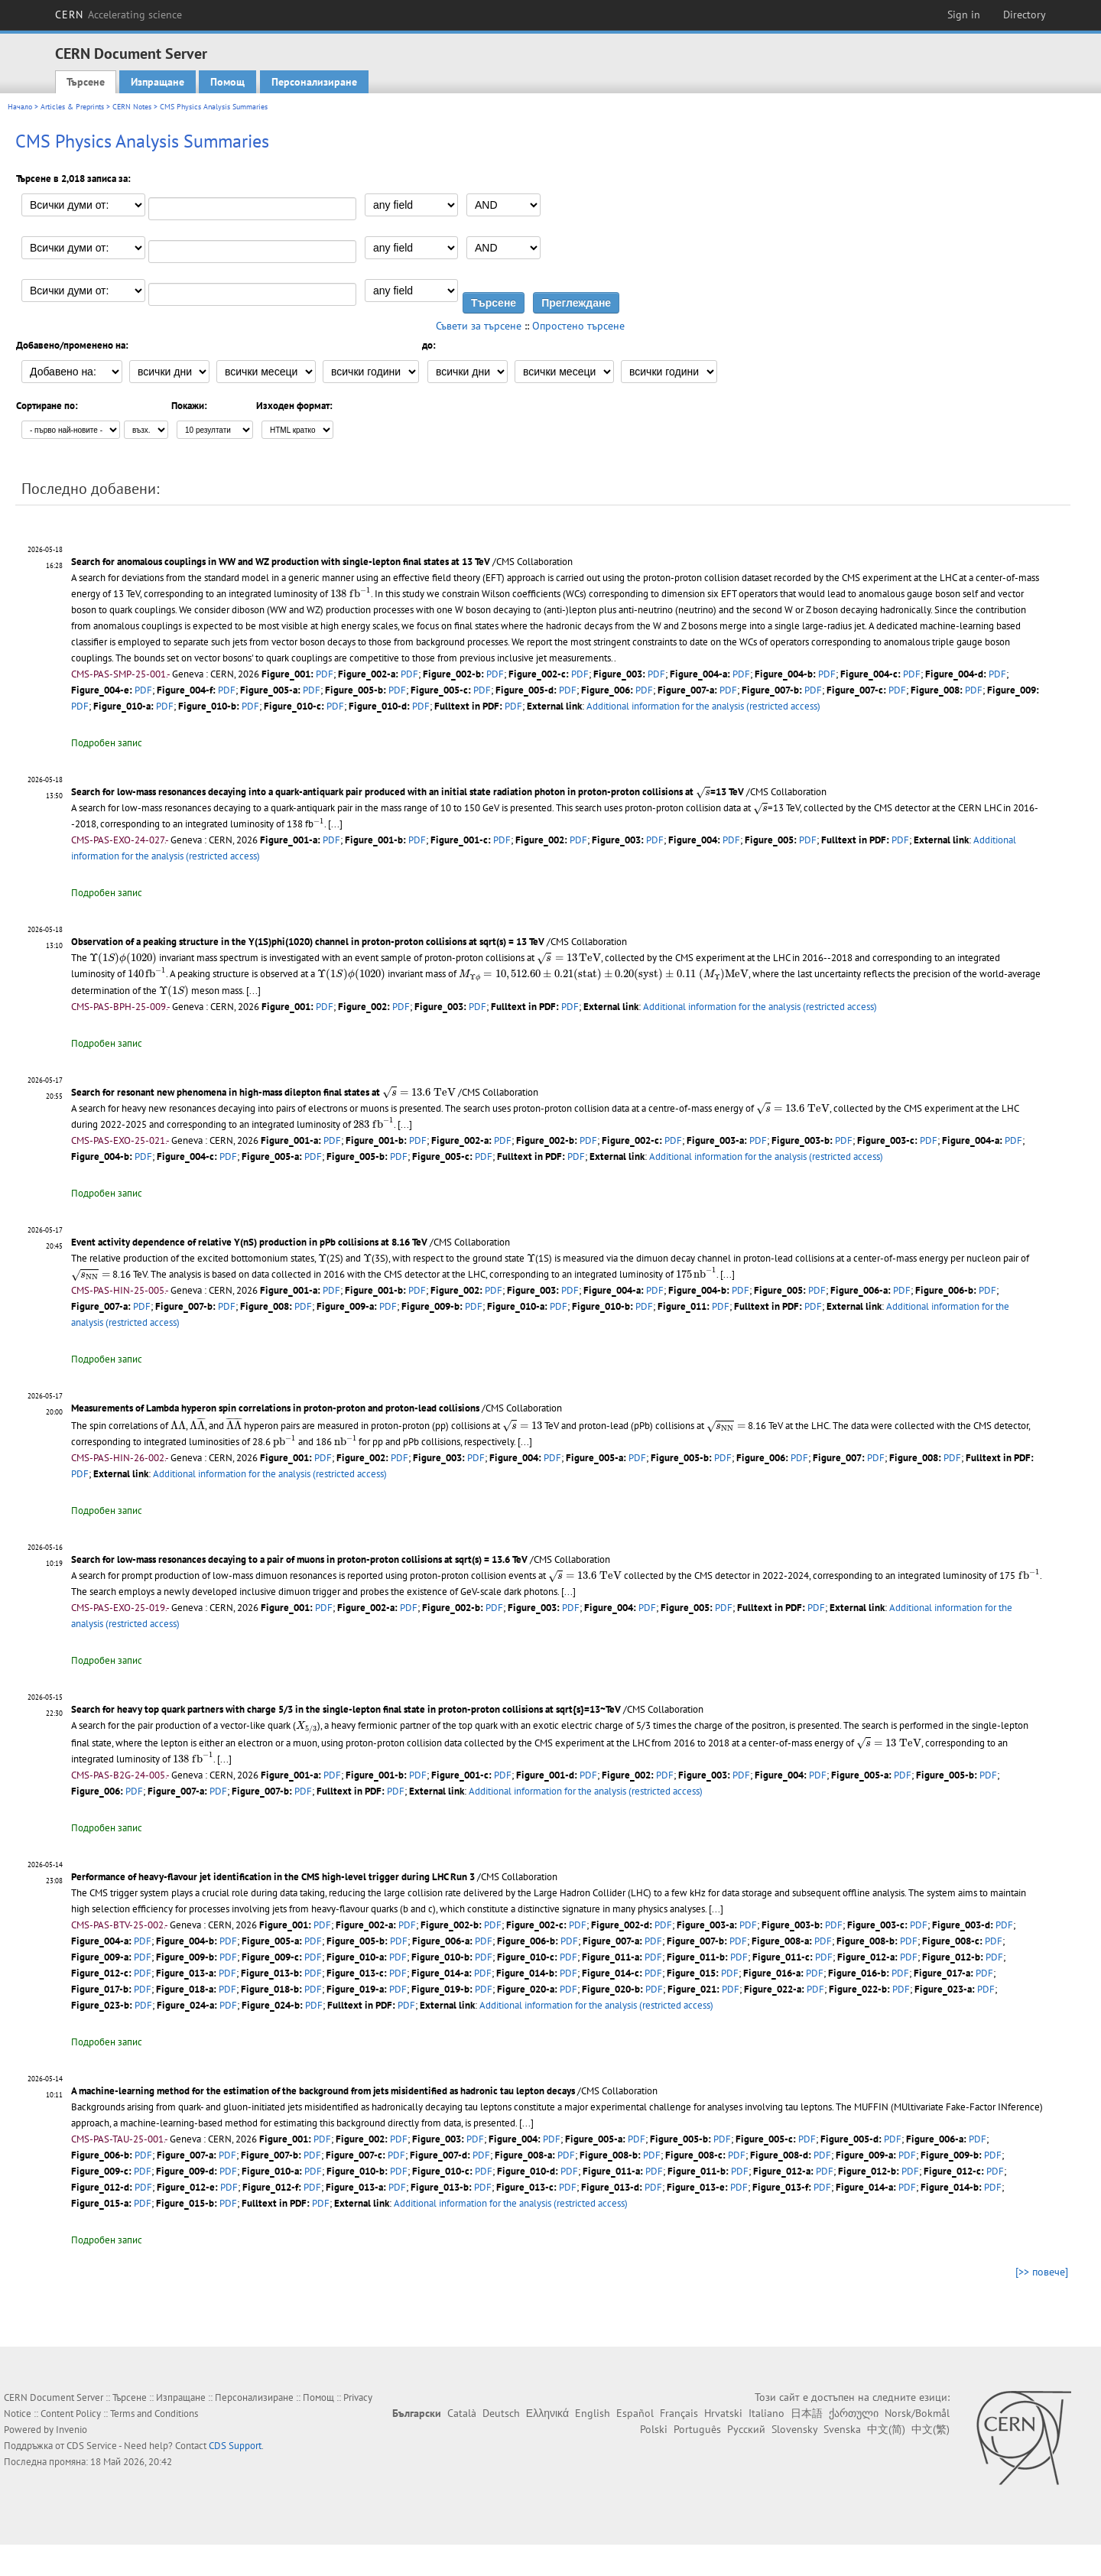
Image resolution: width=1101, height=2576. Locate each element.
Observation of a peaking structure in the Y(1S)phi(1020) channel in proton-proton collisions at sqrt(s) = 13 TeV (307, 941)
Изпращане (157, 82)
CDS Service (92, 2444)
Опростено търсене (578, 326)
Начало (20, 107)
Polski (653, 2428)
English (592, 2412)
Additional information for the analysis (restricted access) (703, 706)
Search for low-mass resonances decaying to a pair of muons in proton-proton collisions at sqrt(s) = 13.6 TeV (299, 1559)
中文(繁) (930, 2428)
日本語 (807, 2412)
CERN (118, 14)
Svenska (842, 2428)
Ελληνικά (547, 2412)
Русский (746, 2428)
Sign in (963, 14)
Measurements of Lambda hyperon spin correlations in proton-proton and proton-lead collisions (275, 1407)
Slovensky (794, 2428)
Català (461, 2412)
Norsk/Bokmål (917, 2412)
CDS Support (235, 2444)
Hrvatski (723, 2412)
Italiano (766, 2412)
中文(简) (886, 2428)
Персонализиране (314, 82)
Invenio (71, 2428)
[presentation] (349, 592)
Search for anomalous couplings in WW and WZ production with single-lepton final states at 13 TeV (280, 561)
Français (679, 2412)
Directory (1024, 14)
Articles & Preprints (72, 107)
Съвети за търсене (478, 326)
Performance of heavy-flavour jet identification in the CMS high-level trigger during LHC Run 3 (273, 1875)
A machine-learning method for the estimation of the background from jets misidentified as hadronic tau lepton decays (323, 2090)
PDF (324, 674)
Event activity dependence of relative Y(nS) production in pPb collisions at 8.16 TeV (249, 1241)
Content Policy (71, 2412)
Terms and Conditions (154, 2412)
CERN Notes (131, 107)
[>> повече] (1041, 2271)
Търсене (86, 82)
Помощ (227, 82)
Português (697, 2428)
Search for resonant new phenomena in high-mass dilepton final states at (259, 1091)
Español (635, 2412)
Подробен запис (106, 742)
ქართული (854, 2412)
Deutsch (501, 2412)
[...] (333, 823)
